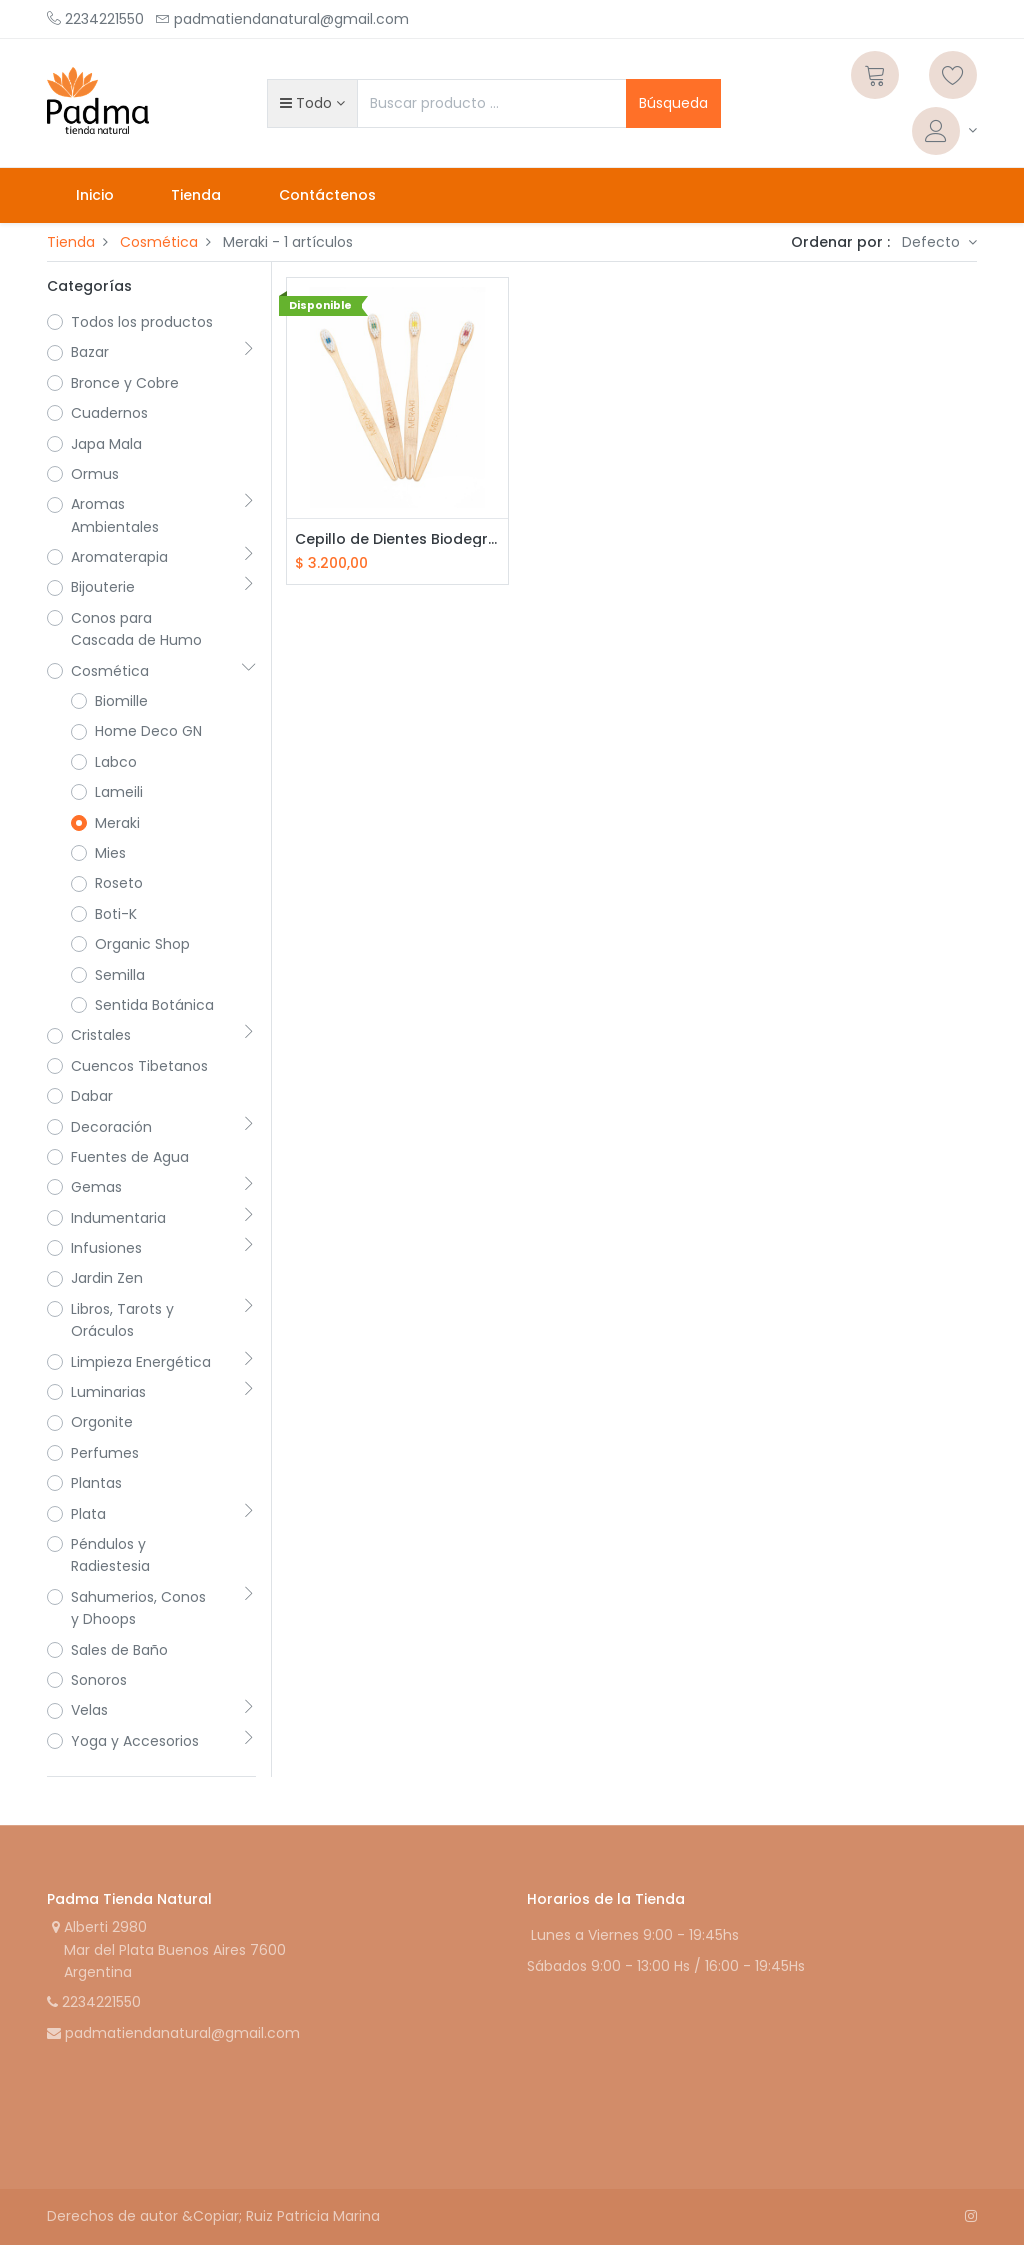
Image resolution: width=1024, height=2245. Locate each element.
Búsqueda (673, 103)
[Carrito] (875, 75)
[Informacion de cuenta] (944, 131)
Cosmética (159, 242)
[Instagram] (971, 2216)
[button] (312, 103)
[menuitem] (95, 195)
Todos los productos (142, 322)
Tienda (71, 242)
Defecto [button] (933, 242)
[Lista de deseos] (953, 75)
